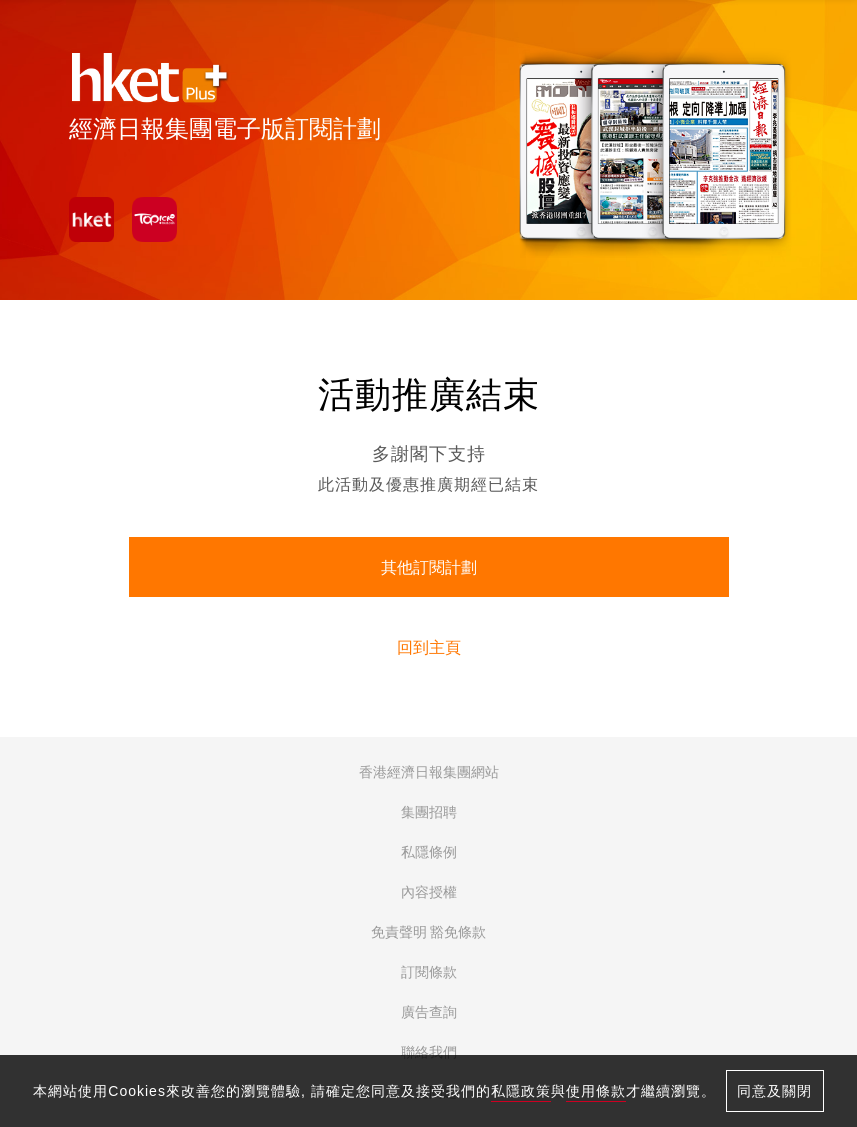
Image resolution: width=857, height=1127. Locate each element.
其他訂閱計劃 (429, 567)
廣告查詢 (429, 1012)
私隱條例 (429, 852)
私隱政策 (521, 1091)
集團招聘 (429, 812)
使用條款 (596, 1091)
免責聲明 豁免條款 (429, 932)
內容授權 (429, 892)
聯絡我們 (429, 1052)
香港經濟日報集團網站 (429, 772)
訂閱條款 (429, 972)
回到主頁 (429, 647)
